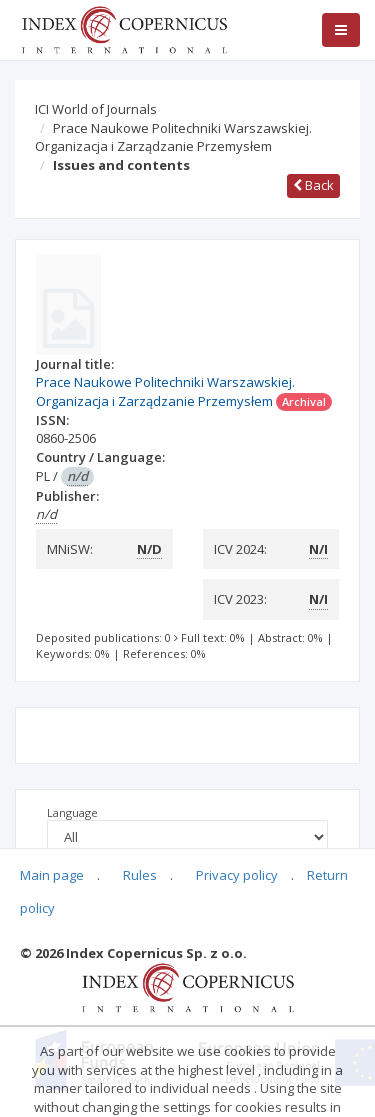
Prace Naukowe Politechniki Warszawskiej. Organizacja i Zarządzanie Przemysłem (173, 137)
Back (313, 185)
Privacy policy (237, 875)
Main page (52, 875)
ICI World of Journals (96, 109)
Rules (140, 875)
